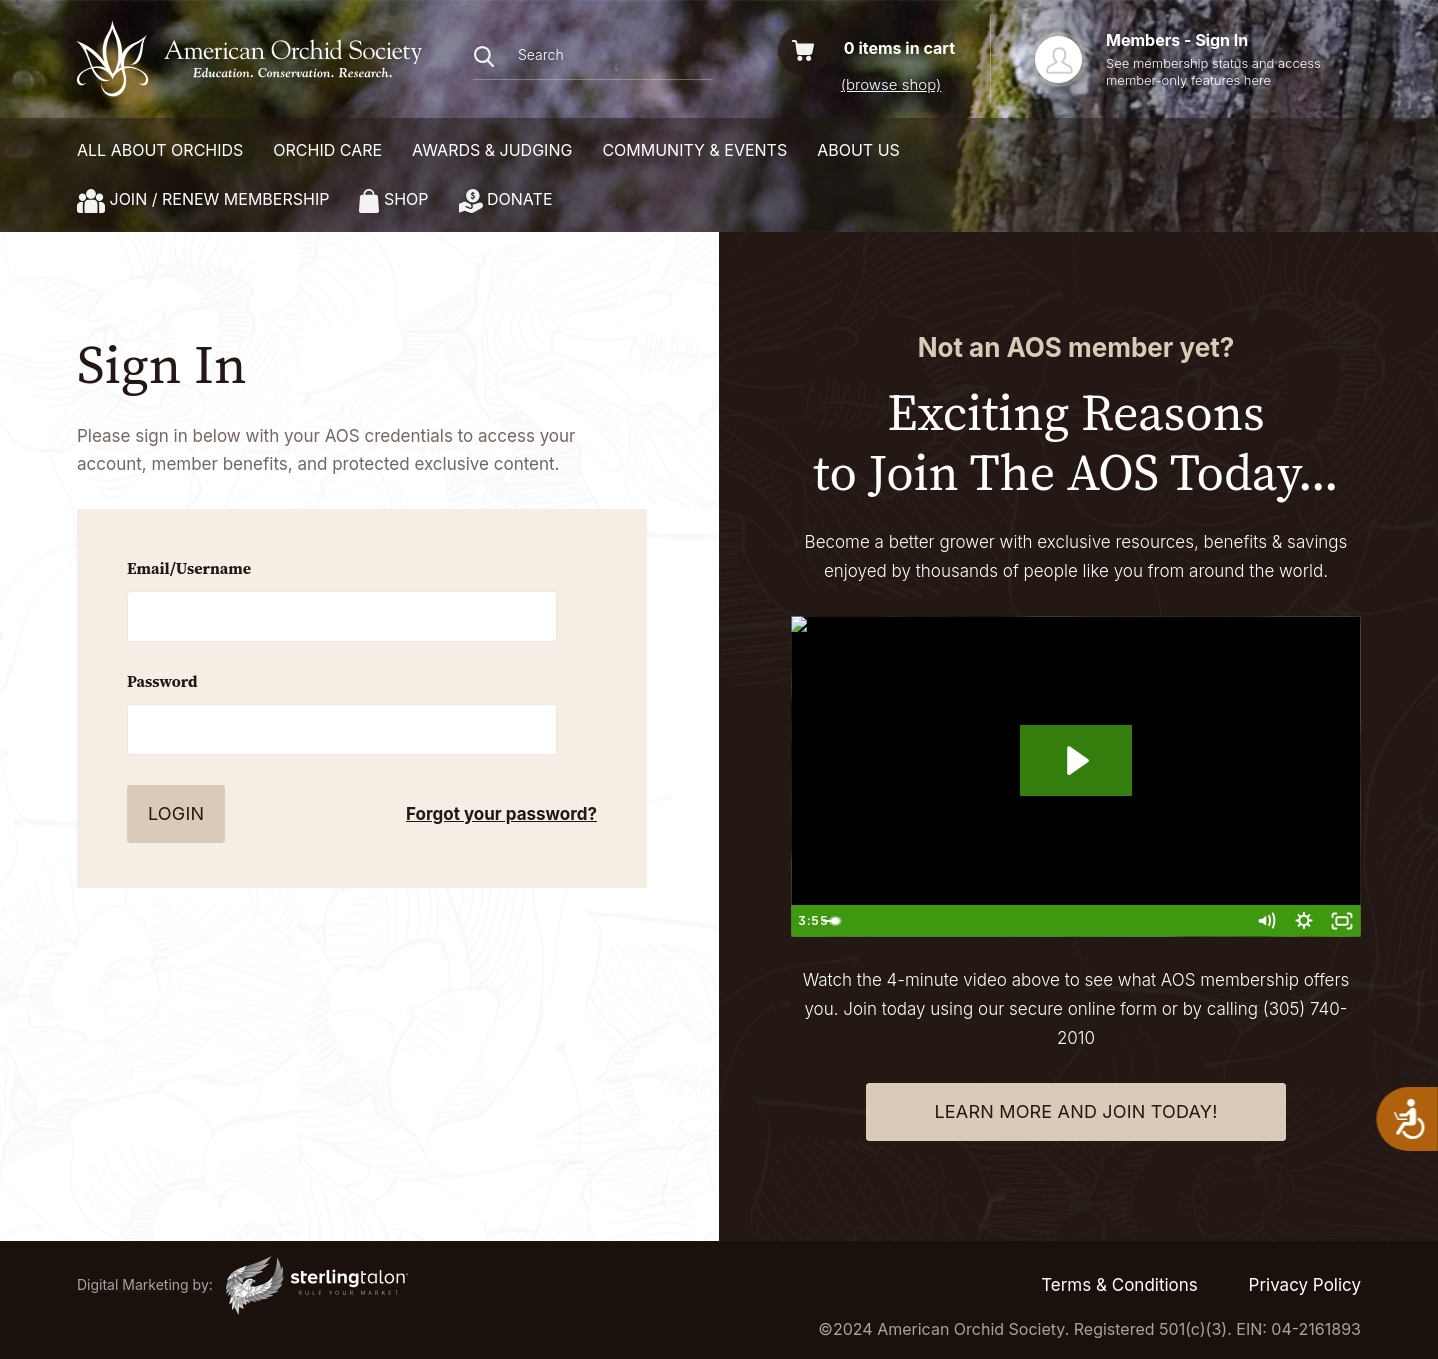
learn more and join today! (1075, 1111)
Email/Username (189, 568)
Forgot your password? (501, 814)
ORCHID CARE (327, 150)
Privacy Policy (1305, 1285)
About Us (858, 150)
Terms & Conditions (1119, 1285)
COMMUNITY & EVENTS (694, 150)
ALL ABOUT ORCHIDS (160, 150)
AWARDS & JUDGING (492, 150)
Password (162, 681)
